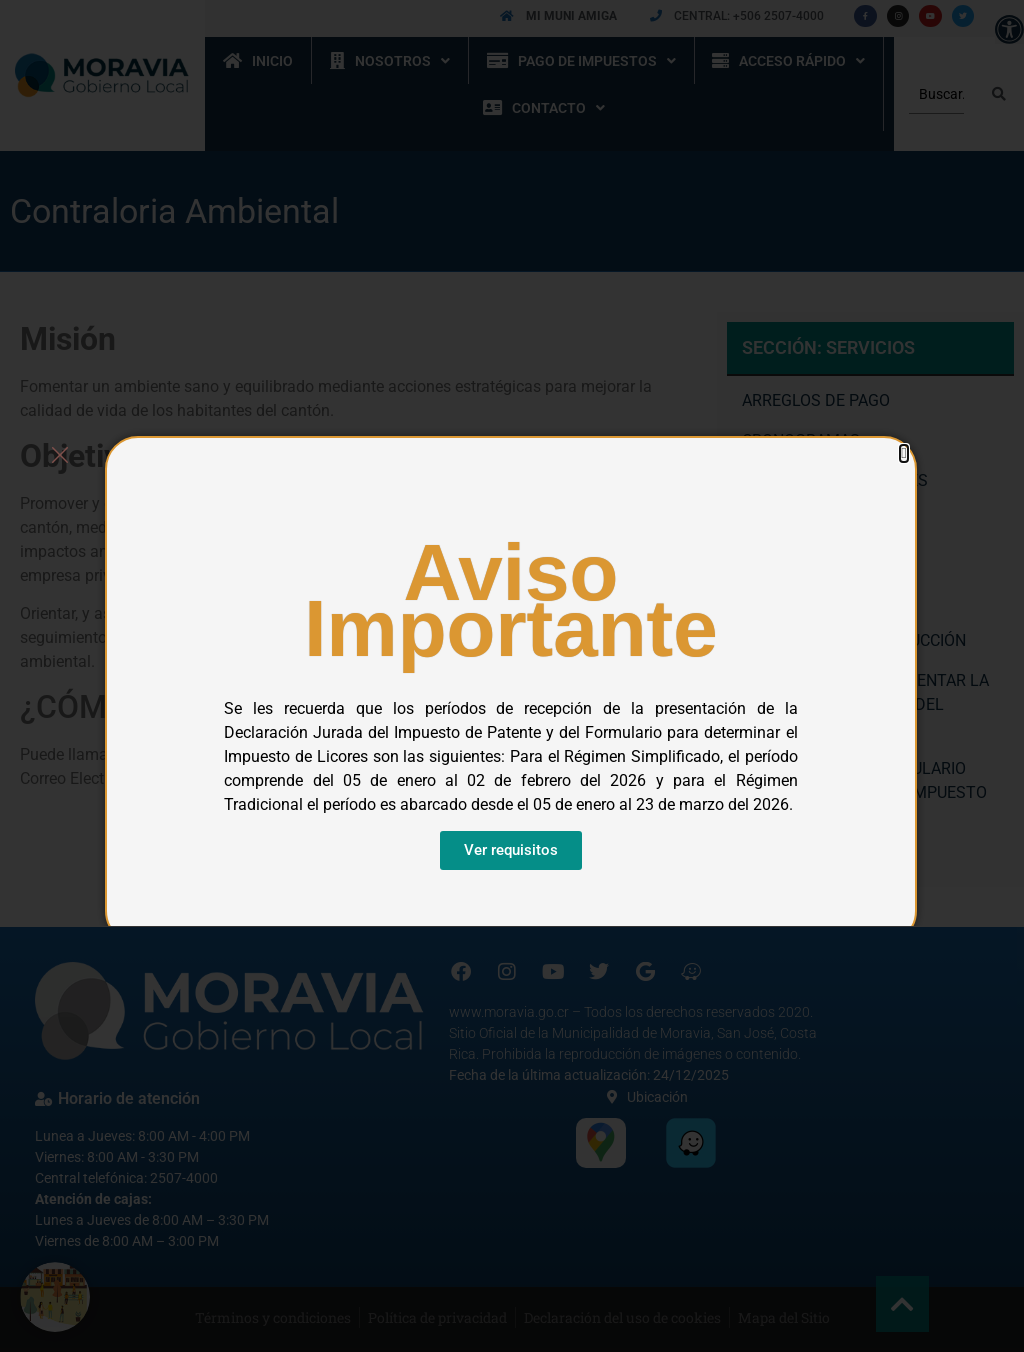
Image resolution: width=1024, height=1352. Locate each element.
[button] (903, 453)
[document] (512, 676)
